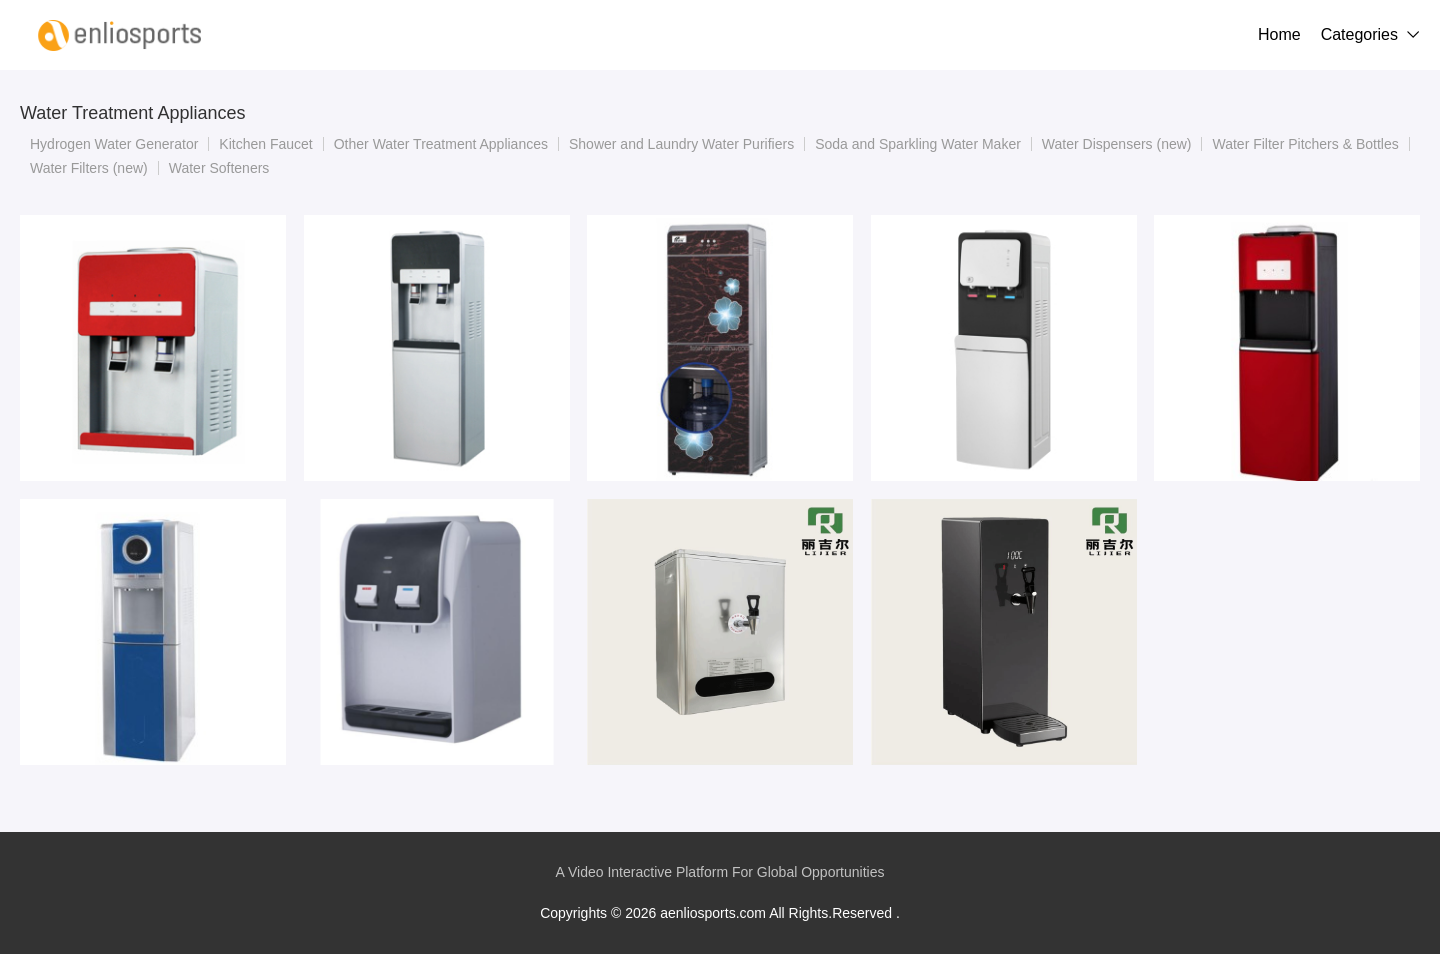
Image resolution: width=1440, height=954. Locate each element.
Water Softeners (219, 168)
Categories (1359, 34)
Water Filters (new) (89, 168)
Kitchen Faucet (265, 144)
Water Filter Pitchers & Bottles (1305, 144)
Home (1279, 34)
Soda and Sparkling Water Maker (918, 144)
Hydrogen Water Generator (114, 144)
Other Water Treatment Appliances (441, 144)
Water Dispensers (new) (1117, 144)
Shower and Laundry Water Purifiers (681, 144)
